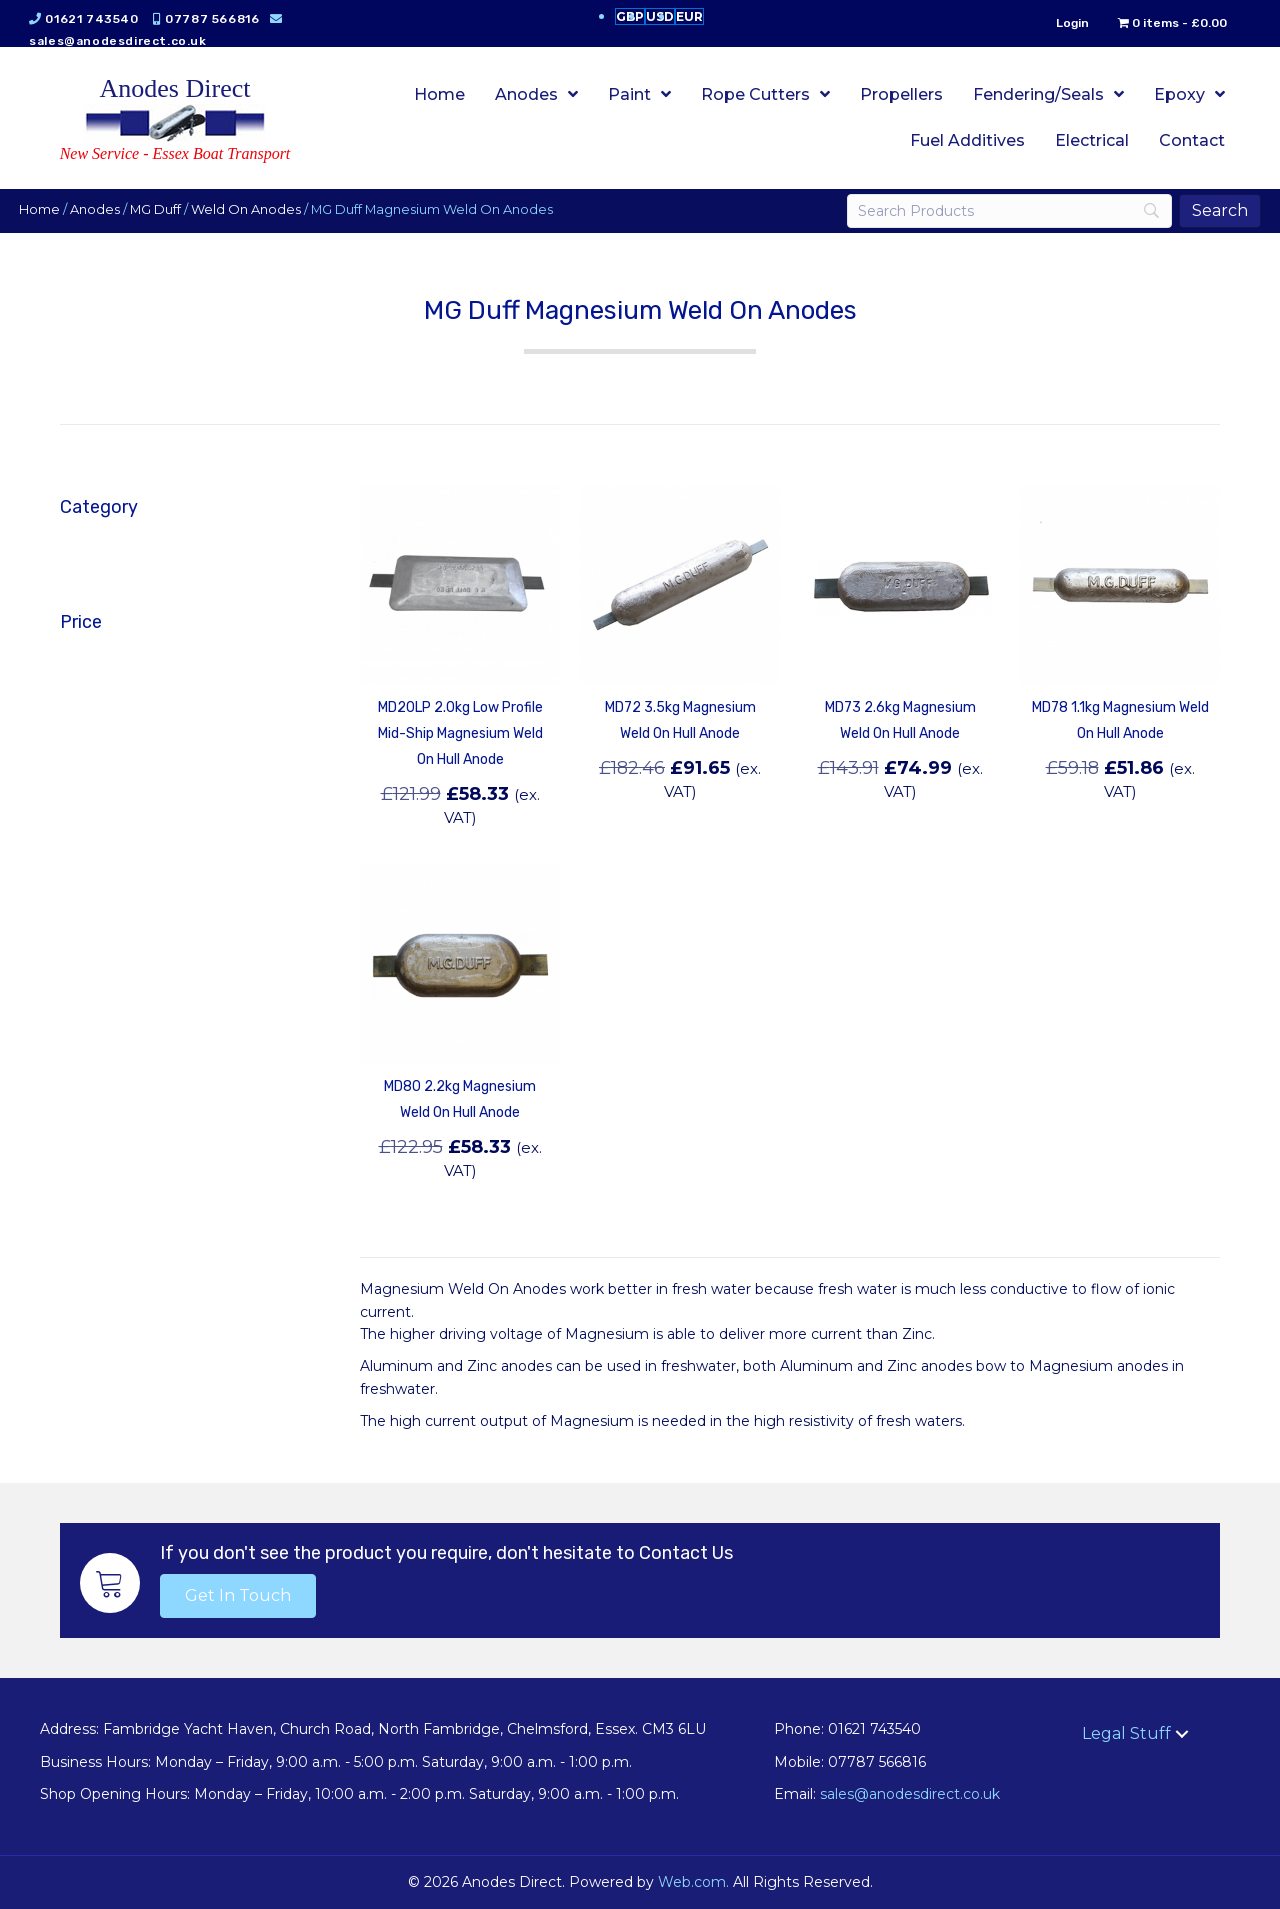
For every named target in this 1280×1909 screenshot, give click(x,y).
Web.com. (693, 1882)
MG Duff (156, 209)
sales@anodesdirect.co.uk (118, 41)
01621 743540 (92, 19)
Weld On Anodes (247, 209)
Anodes (96, 209)
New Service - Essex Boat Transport (175, 153)
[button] (238, 1596)
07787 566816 (213, 19)
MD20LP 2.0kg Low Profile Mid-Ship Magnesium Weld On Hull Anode (460, 733)
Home (40, 209)
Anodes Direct (175, 88)
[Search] (1009, 211)
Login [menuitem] (1071, 23)
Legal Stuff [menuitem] (1126, 1733)
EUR (689, 16)
